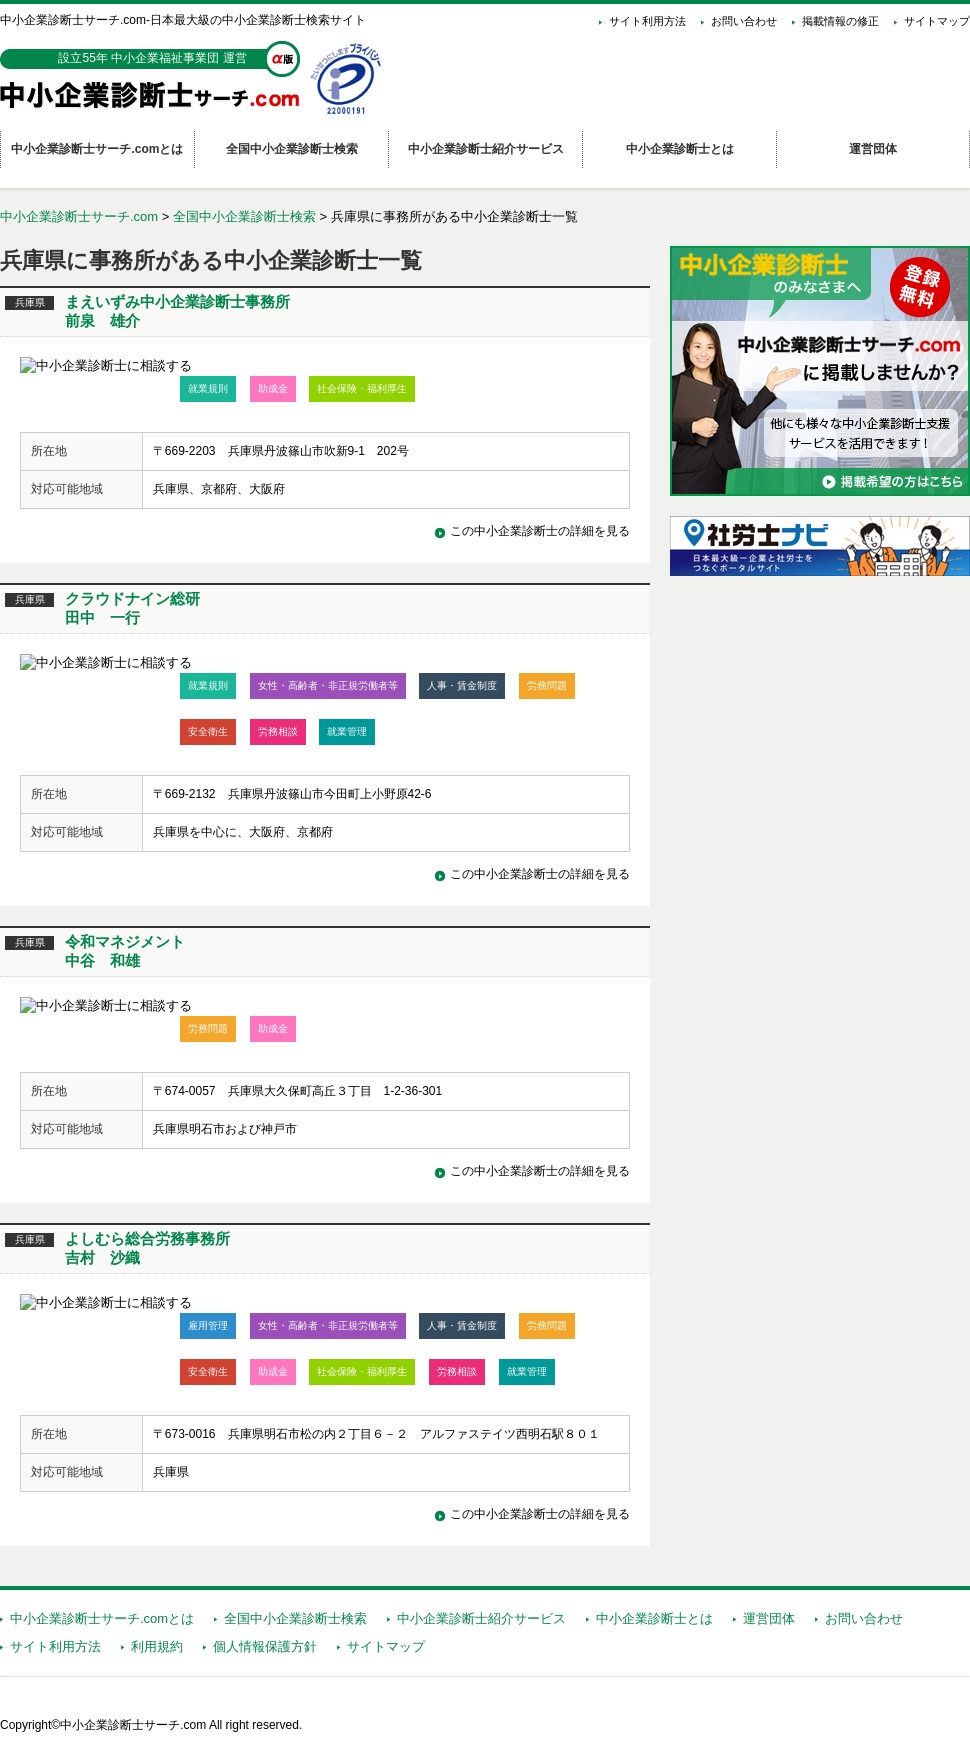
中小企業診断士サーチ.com (79, 216)
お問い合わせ (744, 21)
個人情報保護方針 (265, 1646)
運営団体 (769, 1618)
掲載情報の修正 (840, 21)
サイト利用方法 (647, 21)
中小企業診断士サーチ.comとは (102, 1618)
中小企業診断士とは (654, 1618)
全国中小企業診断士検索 (244, 216)
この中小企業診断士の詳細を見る (540, 531)
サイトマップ (937, 21)
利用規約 (157, 1646)
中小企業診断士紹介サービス (481, 1618)
